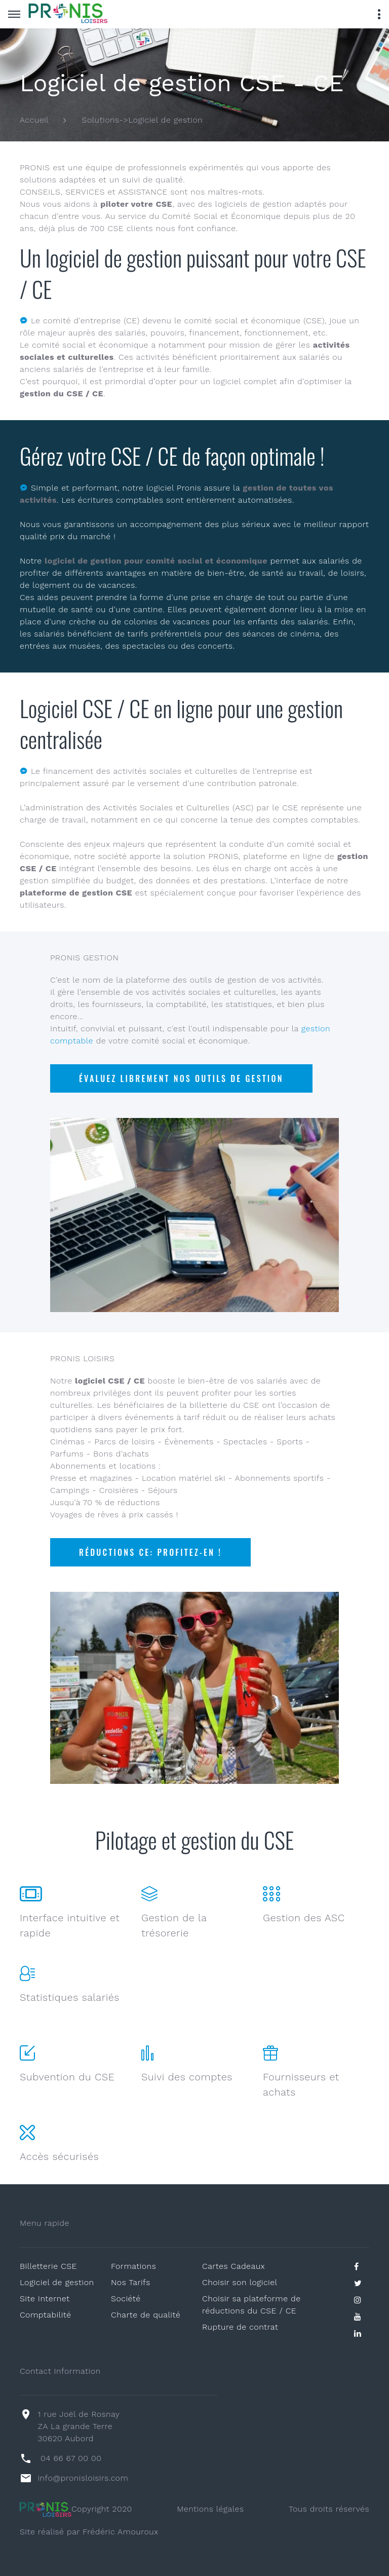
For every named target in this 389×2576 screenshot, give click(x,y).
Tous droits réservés (329, 2509)
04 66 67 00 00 (71, 2458)
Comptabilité (45, 2315)
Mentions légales (210, 2509)
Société (126, 2298)
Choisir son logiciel (239, 2282)
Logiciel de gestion (57, 2282)
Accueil (34, 120)
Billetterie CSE (48, 2266)
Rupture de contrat (240, 2327)
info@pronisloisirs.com (82, 2478)
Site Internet (44, 2298)
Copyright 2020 (76, 2509)
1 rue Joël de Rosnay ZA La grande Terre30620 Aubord (78, 2426)
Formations (133, 2266)
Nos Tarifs (130, 2282)
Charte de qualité (145, 2315)
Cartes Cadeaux (233, 2266)
